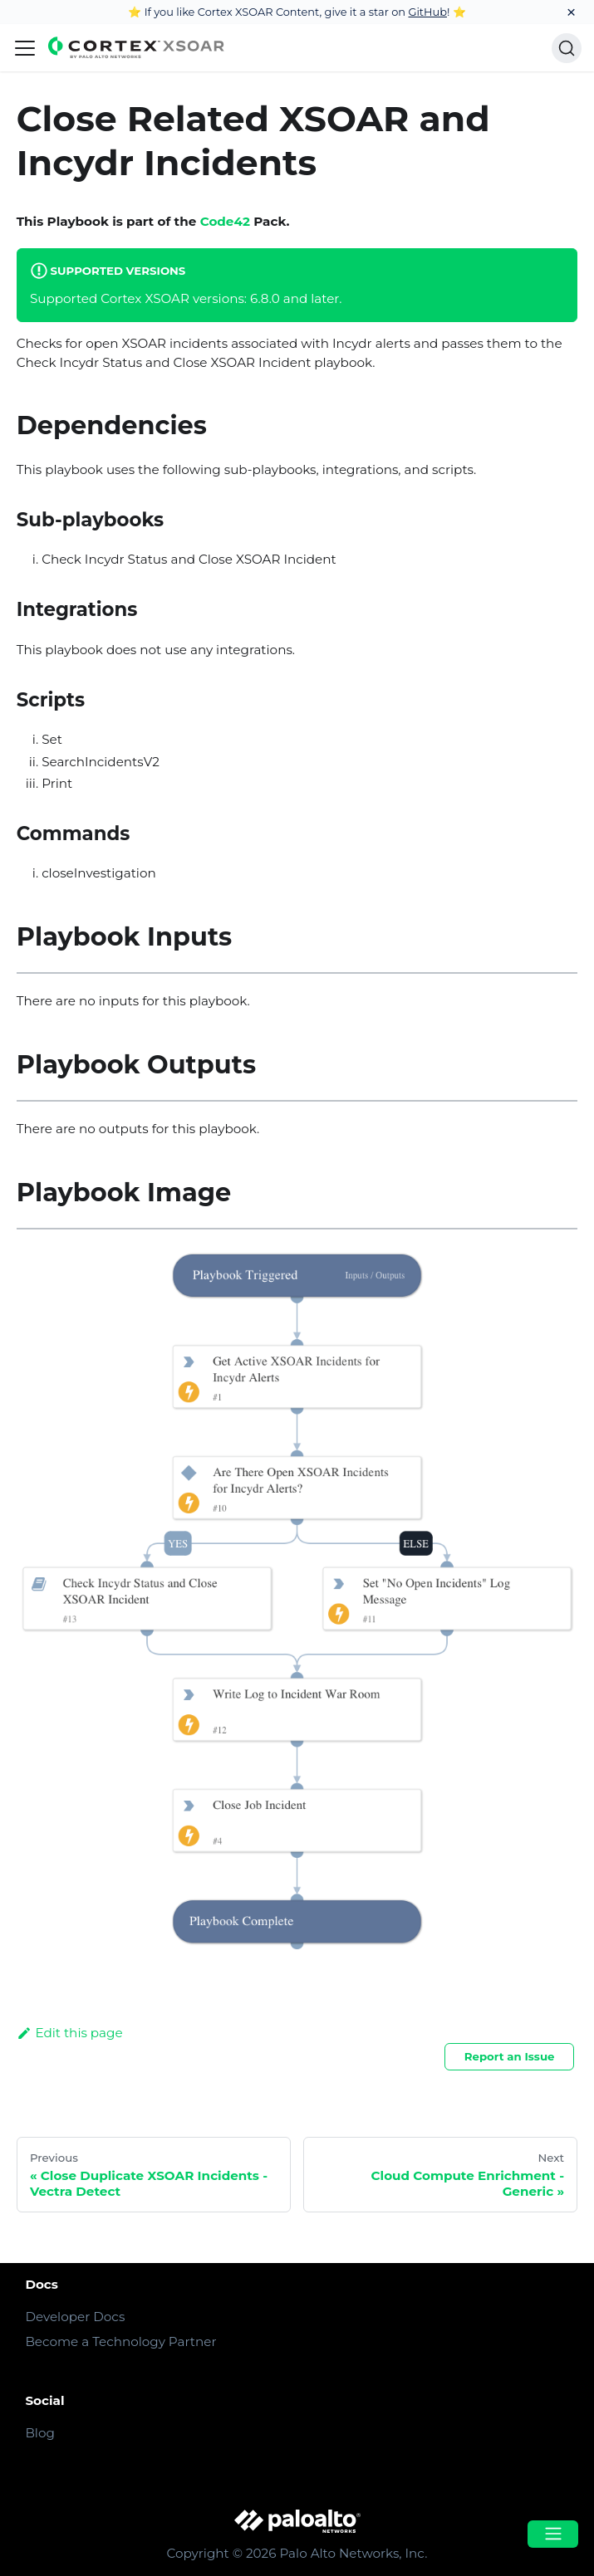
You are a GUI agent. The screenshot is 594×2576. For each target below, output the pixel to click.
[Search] (567, 48)
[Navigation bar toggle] (24, 48)
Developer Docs (75, 2316)
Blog (39, 2433)
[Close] (571, 12)
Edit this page (70, 2033)
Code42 (225, 221)
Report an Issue (509, 2056)
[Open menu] (552, 2534)
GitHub (427, 11)
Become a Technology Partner (120, 2341)
